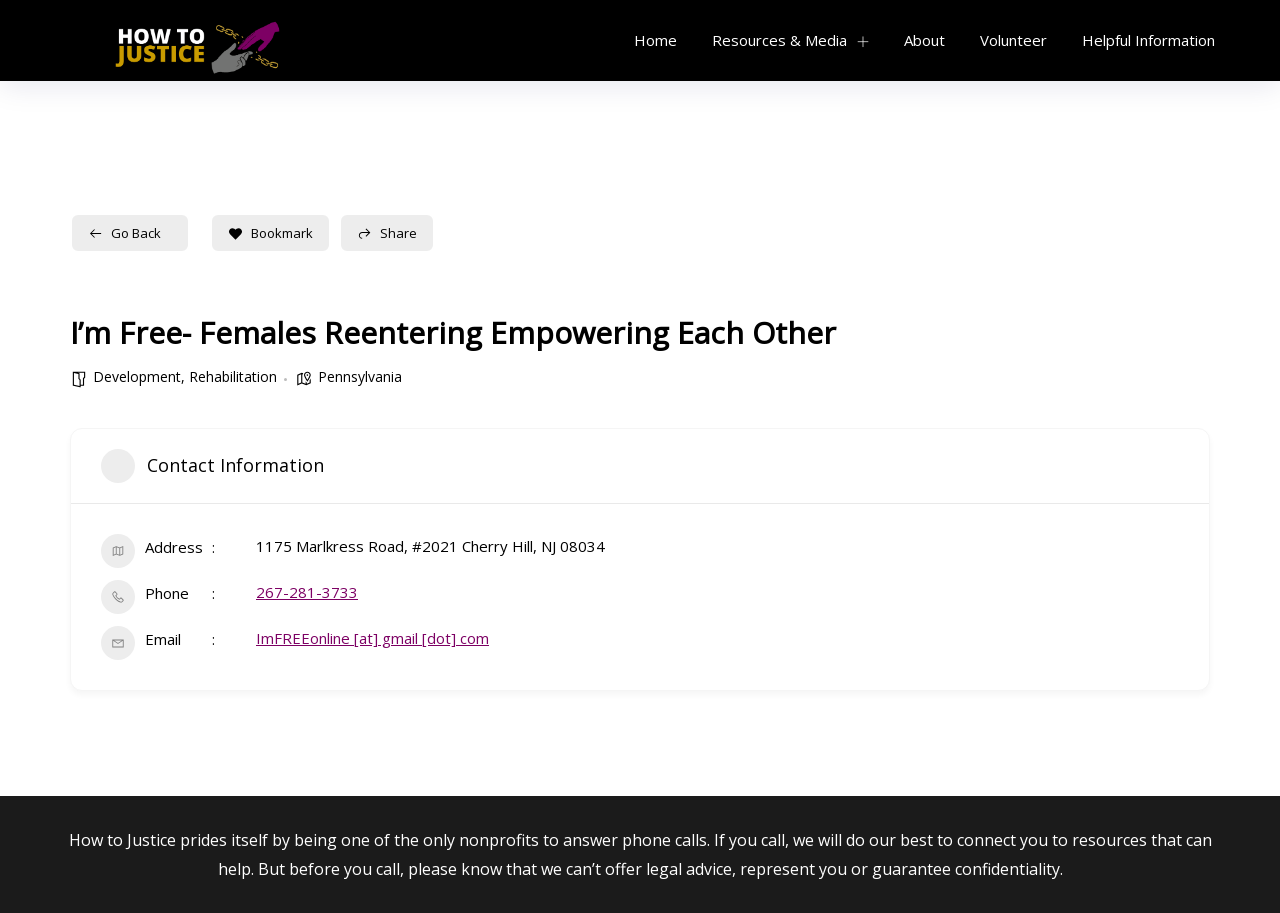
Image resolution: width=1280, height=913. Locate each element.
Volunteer (1013, 40)
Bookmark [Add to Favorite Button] (270, 233)
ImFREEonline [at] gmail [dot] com (372, 638)
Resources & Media (779, 40)
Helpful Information (1148, 40)
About (924, 40)
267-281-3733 (307, 592)
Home (655, 40)
